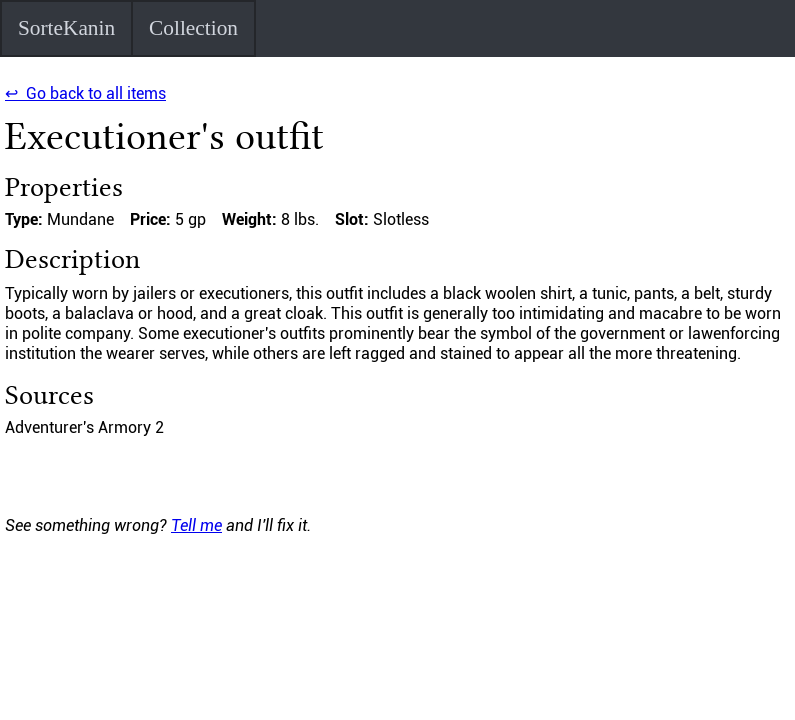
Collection (193, 28)
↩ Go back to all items (85, 93)
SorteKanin (66, 28)
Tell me (196, 525)
